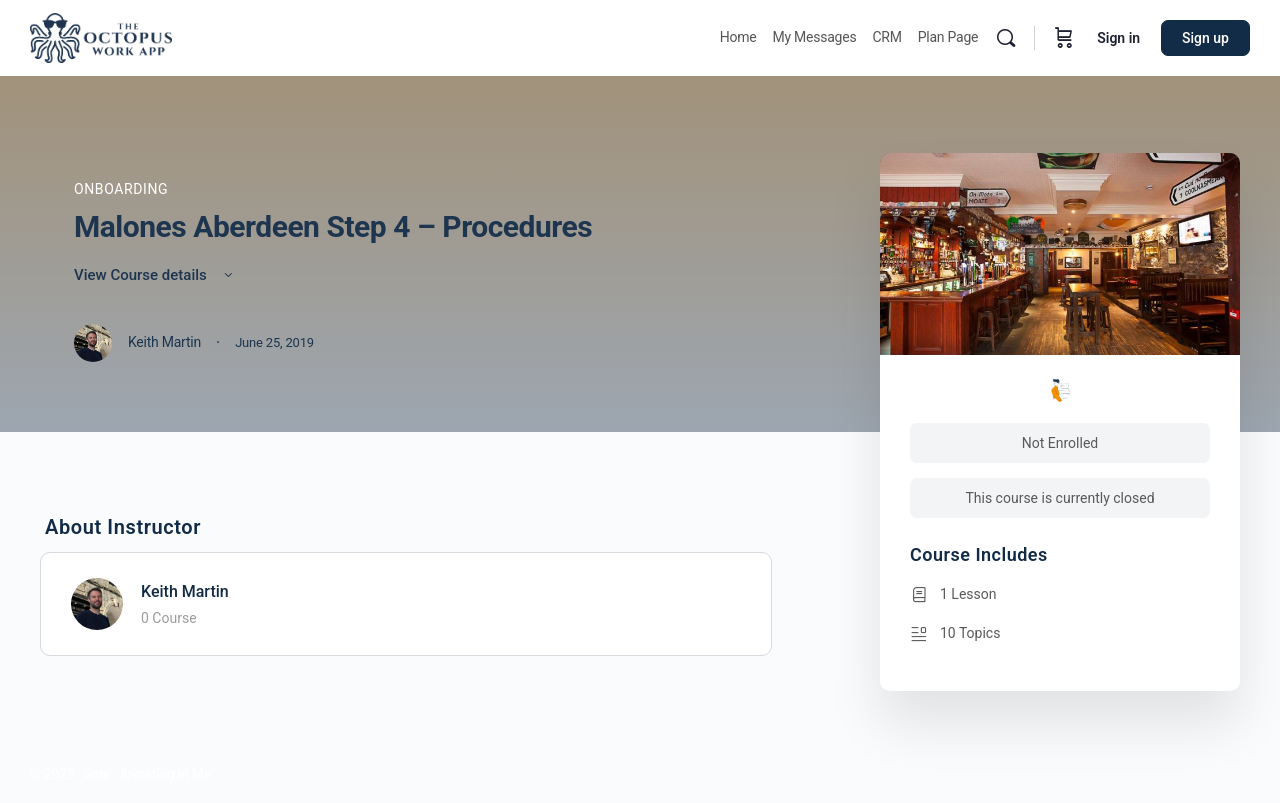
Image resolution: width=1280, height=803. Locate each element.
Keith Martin (185, 591)
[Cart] (1064, 38)
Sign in (1118, 38)
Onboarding (121, 189)
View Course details (155, 275)
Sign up (1205, 38)
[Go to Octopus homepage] (101, 36)
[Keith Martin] (97, 602)
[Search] (1006, 38)
